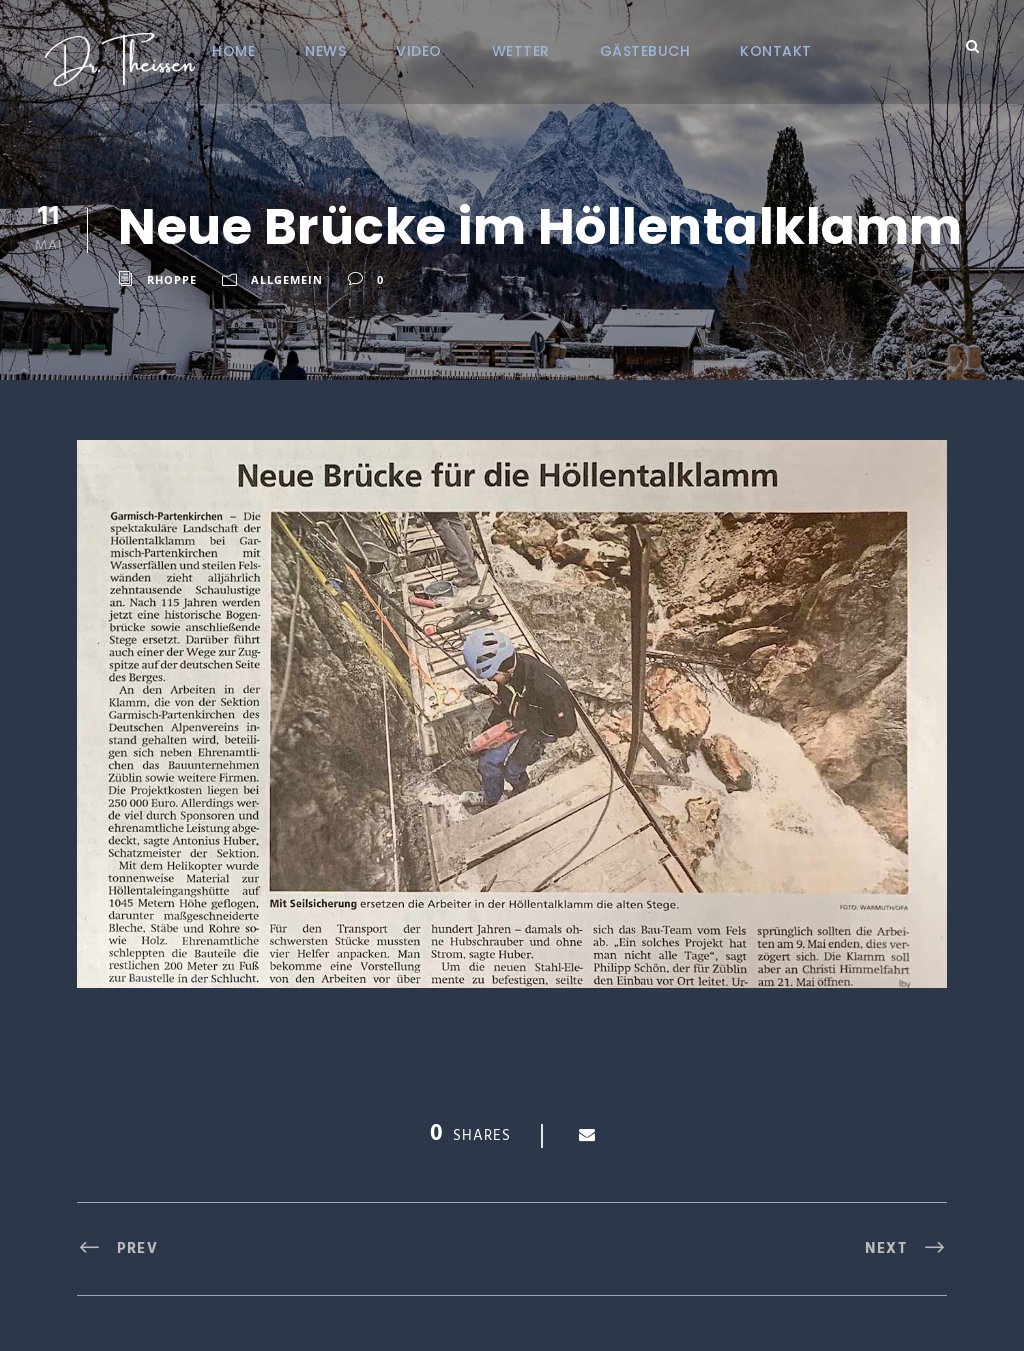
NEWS (325, 51)
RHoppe (172, 279)
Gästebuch (645, 51)
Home (233, 51)
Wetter (521, 51)
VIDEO (419, 51)
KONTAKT (776, 51)
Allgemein (287, 279)
